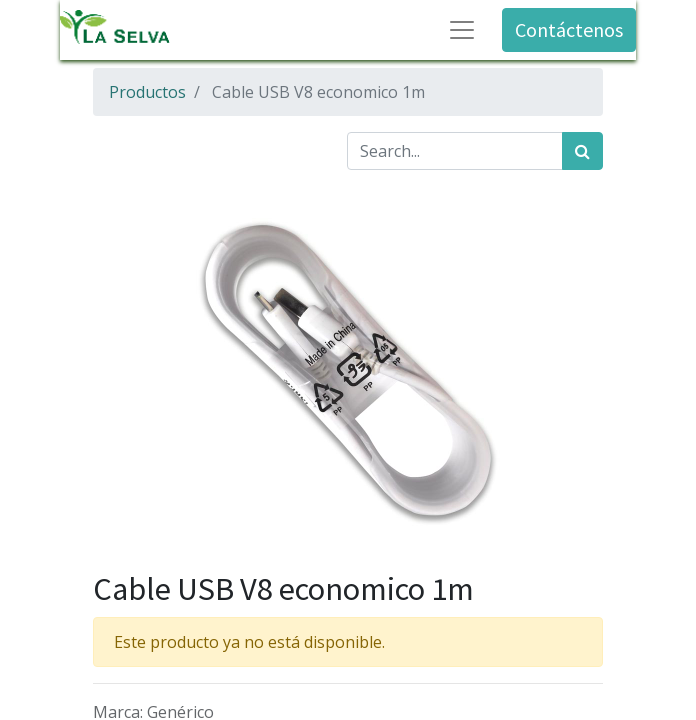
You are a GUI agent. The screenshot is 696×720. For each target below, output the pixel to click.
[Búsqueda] (582, 151)
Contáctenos (569, 29)
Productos (147, 92)
